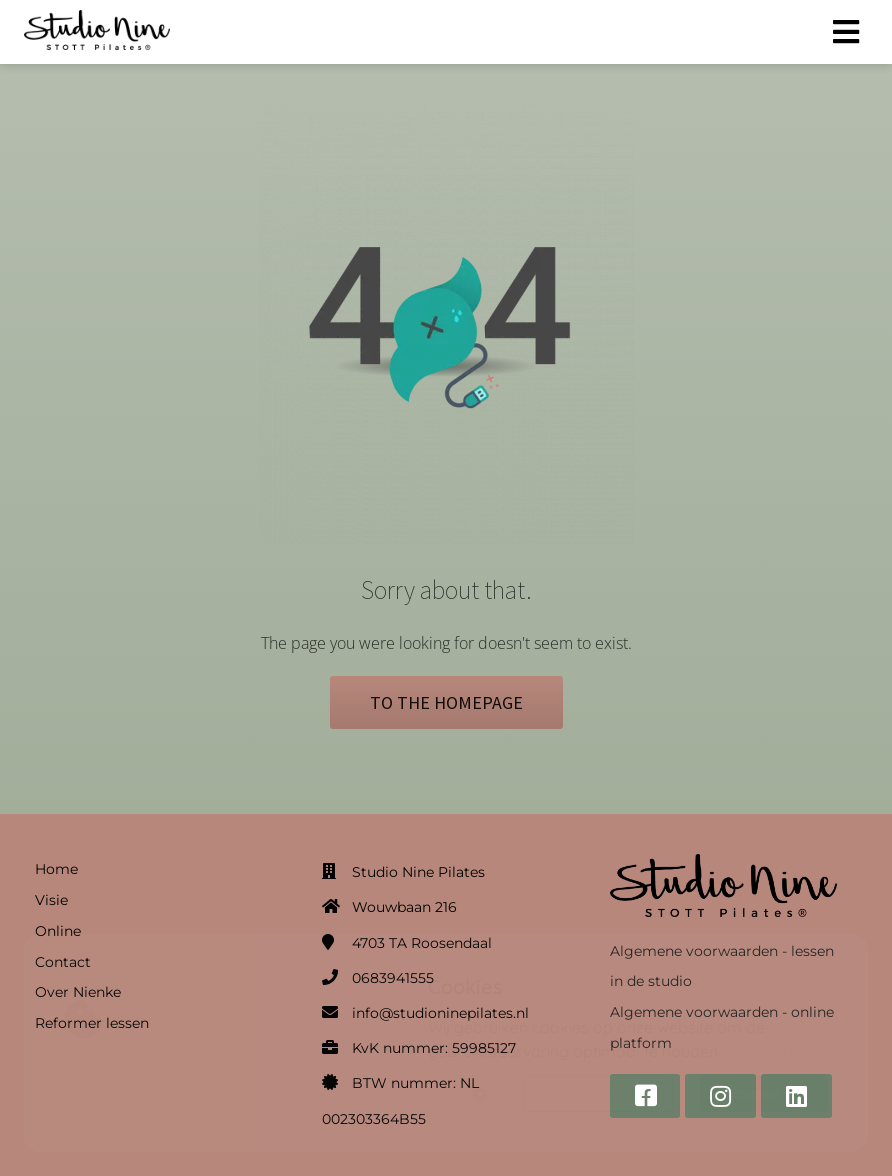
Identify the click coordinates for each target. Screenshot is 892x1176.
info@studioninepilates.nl (440, 1013)
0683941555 (393, 978)
